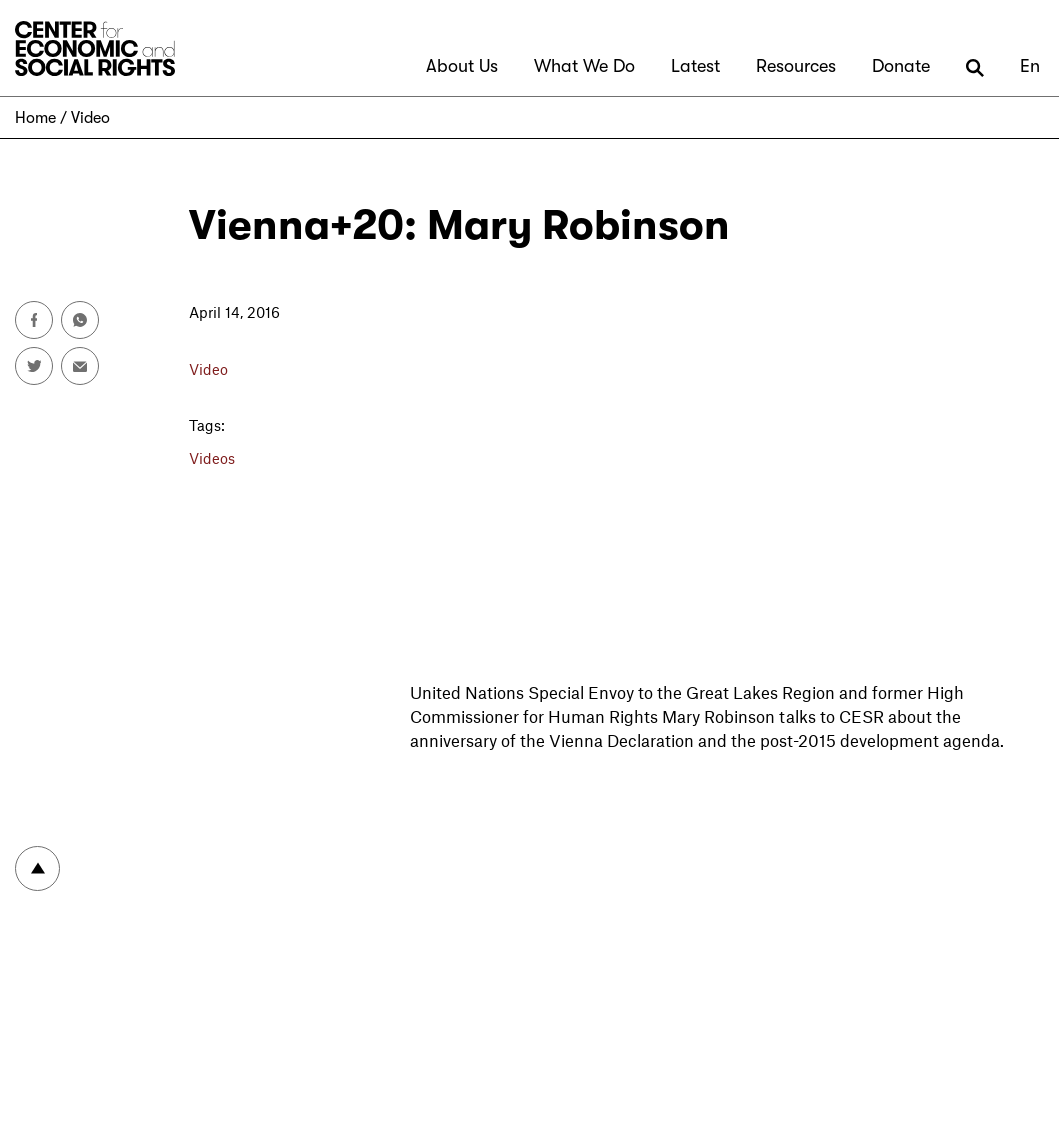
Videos (212, 458)
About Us (462, 66)
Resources (796, 66)
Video (90, 118)
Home (35, 118)
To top (37, 868)
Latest (695, 66)
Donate (901, 66)
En (1030, 66)
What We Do (584, 66)
